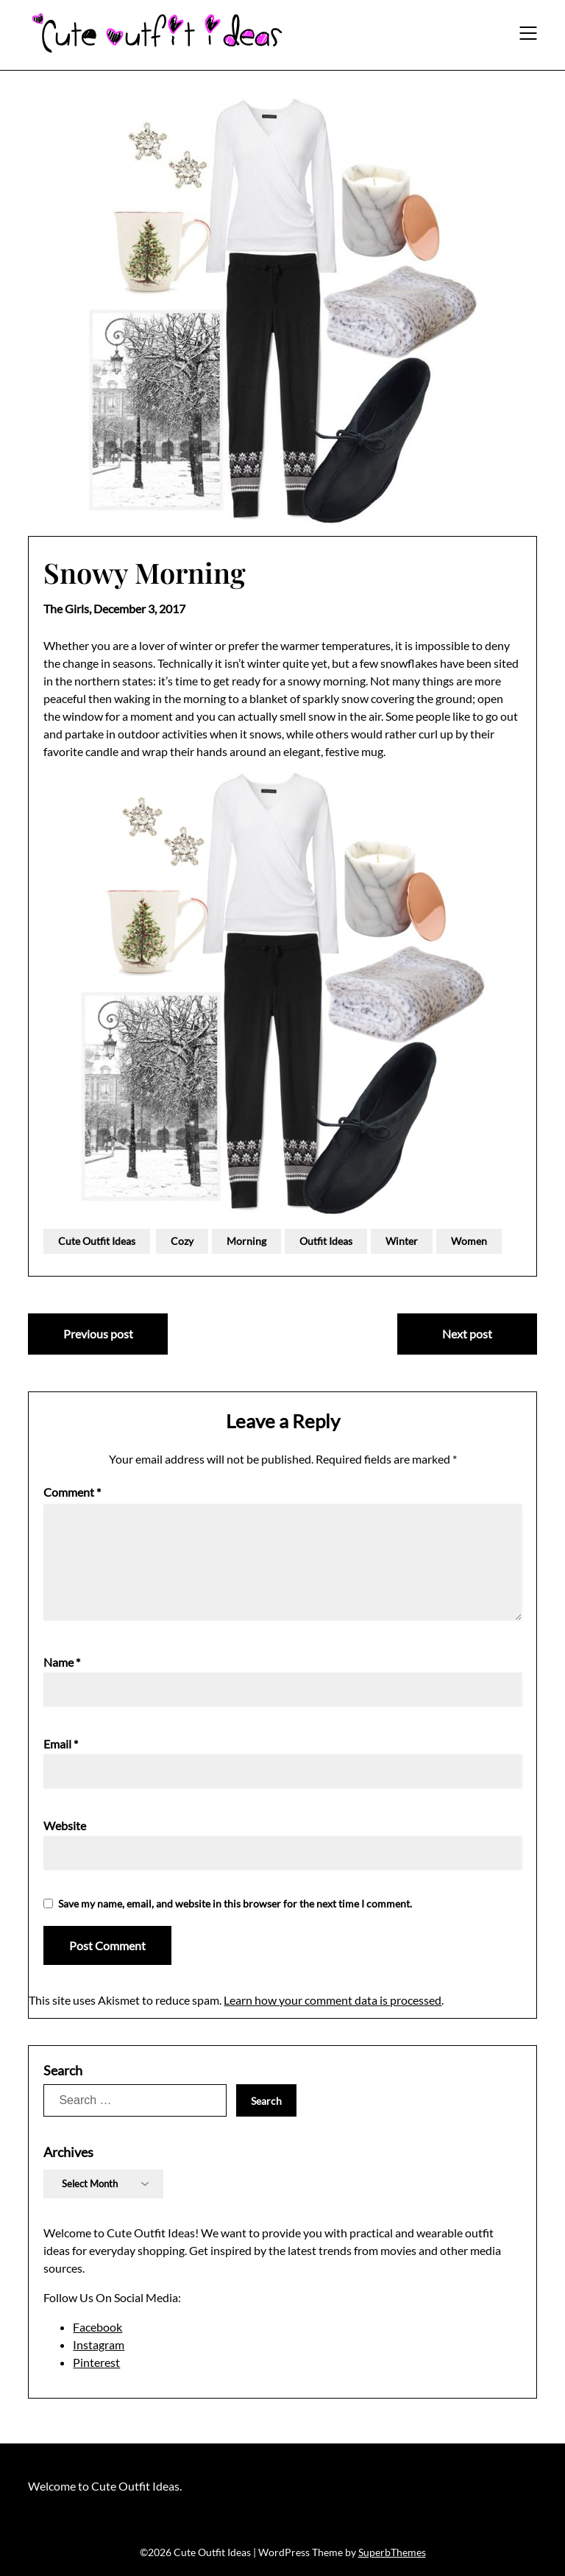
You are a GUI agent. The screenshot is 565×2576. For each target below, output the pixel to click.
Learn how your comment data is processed (332, 2000)
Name (61, 1662)
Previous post (98, 1334)
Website (64, 1825)
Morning (246, 1241)
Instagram (98, 2344)
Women (469, 1241)
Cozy (182, 1241)
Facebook (97, 2327)
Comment (72, 1492)
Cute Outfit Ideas (96, 1241)
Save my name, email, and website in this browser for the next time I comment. (235, 1903)
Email (60, 1744)
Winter (401, 1241)
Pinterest (96, 2362)
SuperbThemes (392, 2552)
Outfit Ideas (325, 1241)
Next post (467, 1334)
